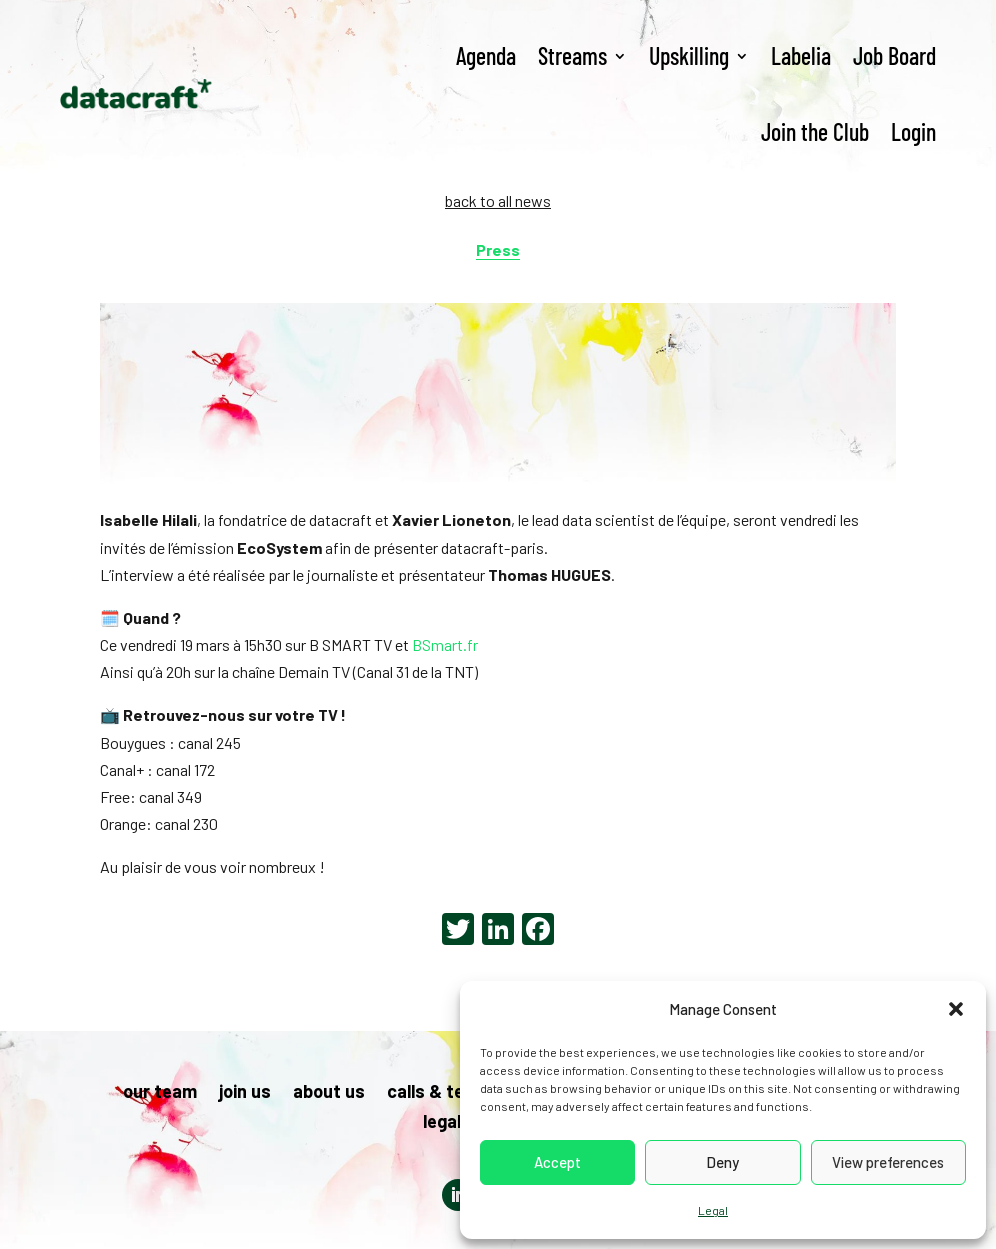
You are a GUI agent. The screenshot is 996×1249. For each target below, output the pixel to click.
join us (245, 1093)
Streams (572, 55)
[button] (956, 1009)
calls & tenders (449, 1093)
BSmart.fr (445, 644)
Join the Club (815, 131)
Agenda (486, 55)
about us (329, 1093)
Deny (722, 1162)
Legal (713, 1210)
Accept (557, 1162)
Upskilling (689, 55)
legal (442, 1123)
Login (913, 131)
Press (498, 249)
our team (160, 1093)
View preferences (888, 1162)
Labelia (801, 55)
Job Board (894, 55)
